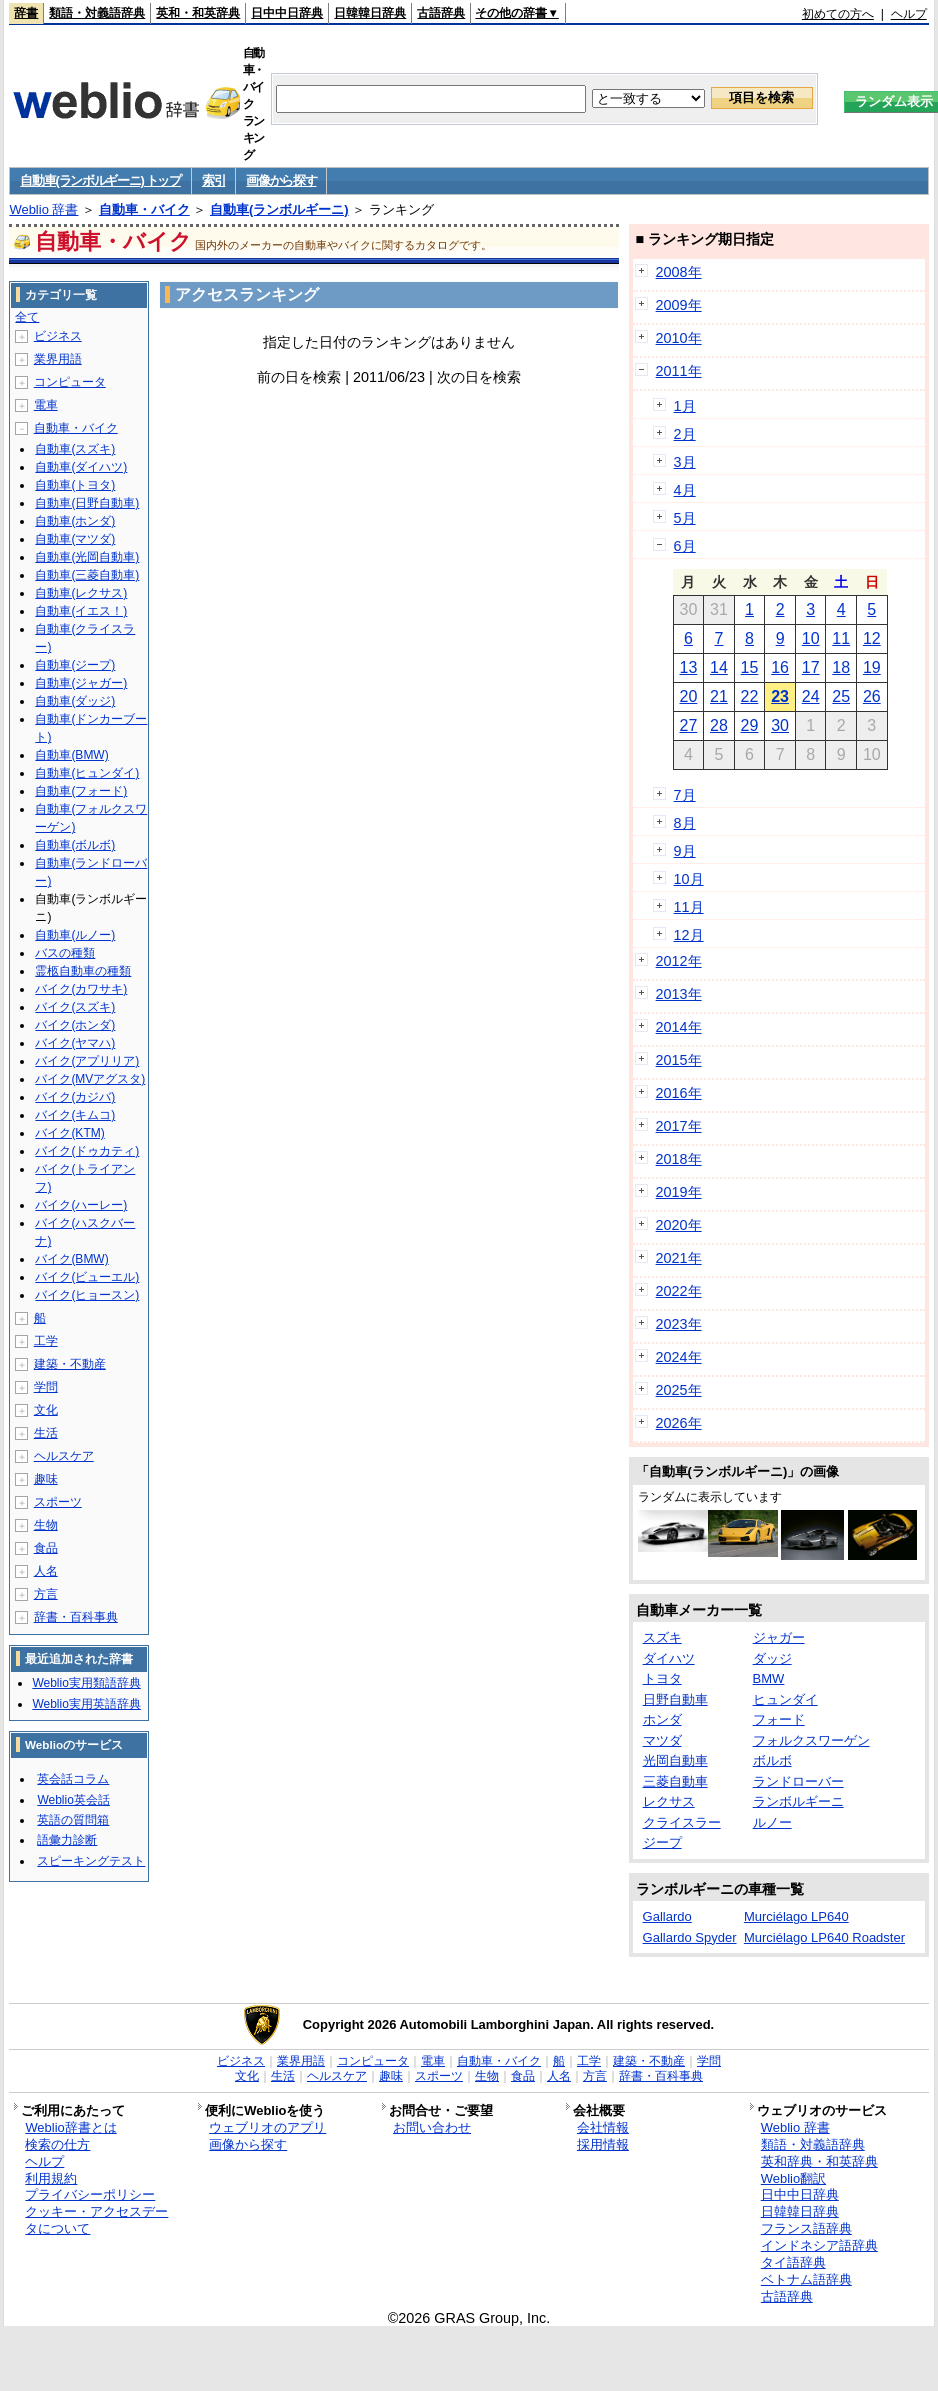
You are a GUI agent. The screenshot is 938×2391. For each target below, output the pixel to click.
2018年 (679, 1159)
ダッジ (772, 1658)
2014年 (679, 1027)
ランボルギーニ (798, 1801)
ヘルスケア (64, 1456)
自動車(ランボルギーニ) (279, 209)
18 (841, 667)
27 (688, 725)
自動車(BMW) (71, 755)
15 (750, 667)
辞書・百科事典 (76, 1617)
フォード (779, 1719)
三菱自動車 (675, 1781)
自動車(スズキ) (75, 449)
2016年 (679, 1093)
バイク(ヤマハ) (75, 1043)
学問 (46, 1387)
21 (719, 696)
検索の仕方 (57, 2144)
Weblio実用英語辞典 (86, 1704)
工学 (46, 1341)
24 (811, 696)
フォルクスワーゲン (811, 1740)
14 (719, 667)
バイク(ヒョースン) (87, 1295)
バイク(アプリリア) (87, 1061)
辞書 (26, 13)
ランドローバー (798, 1781)
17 (811, 667)
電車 (46, 405)
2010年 (679, 338)
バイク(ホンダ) (75, 1025)
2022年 (679, 1291)
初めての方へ (838, 14)
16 (780, 667)
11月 (689, 907)
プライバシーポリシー (90, 2194)
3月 (685, 462)
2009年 (679, 305)
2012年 (679, 961)
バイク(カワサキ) (81, 989)
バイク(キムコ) (75, 1115)
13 (688, 667)
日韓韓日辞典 (370, 13)
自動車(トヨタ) (75, 485)
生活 (46, 1433)
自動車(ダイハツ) (81, 467)
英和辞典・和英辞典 (819, 2161)
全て (27, 317)
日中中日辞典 (287, 13)
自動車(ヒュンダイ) (87, 773)
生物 (46, 1525)
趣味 (46, 1479)
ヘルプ (909, 14)
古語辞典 (441, 13)
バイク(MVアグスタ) (90, 1079)
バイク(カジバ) (75, 1097)
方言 (46, 1594)
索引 (213, 180)
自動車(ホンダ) (75, 521)
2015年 (679, 1060)
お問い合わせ (432, 2127)
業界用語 (58, 359)
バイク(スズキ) (75, 1007)
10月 (689, 879)
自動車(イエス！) (81, 611)
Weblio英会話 (73, 1800)
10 (811, 638)
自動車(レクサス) (81, 593)
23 (780, 696)
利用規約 (51, 2178)
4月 (685, 490)
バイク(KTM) (69, 1133)
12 (872, 638)
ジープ (662, 1842)
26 (872, 696)
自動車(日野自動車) (87, 503)
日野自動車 (675, 1699)
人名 (46, 1571)
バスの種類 (65, 953)
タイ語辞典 (793, 2262)
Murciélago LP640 (796, 1916)
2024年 (679, 1357)
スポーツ (58, 1502)
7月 (685, 795)
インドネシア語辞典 (819, 2245)
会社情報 (603, 2127)
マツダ (662, 1740)
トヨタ (662, 1678)
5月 (685, 518)
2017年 (679, 1126)
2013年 (679, 994)
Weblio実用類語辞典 (86, 1683)
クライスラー (682, 1822)
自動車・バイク (144, 209)
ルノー (772, 1822)
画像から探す (281, 180)
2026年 (679, 1423)
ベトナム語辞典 (806, 2279)
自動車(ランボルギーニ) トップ (100, 180)
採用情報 (603, 2144)
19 (872, 667)
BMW (769, 1678)
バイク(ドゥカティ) (87, 1151)
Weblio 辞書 (43, 209)
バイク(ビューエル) (87, 1277)
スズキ (662, 1637)
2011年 (679, 371)
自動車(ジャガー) (81, 683)
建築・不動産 (70, 1364)
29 (750, 725)
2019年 (679, 1192)
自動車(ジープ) (75, 665)
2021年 (679, 1258)
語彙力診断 (67, 1840)
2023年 (679, 1324)
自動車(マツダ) (75, 539)
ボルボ (772, 1760)
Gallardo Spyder (690, 1937)
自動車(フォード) (81, 791)
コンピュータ (70, 382)
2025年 (679, 1390)
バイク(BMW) (71, 1259)
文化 (46, 1410)
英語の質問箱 (73, 1820)
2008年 (679, 272)
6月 (685, 546)
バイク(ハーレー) (81, 1205)
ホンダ (662, 1719)
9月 (685, 851)
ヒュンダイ (785, 1699)
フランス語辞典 (806, 2228)
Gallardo (667, 1916)
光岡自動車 (675, 1760)
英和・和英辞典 (198, 13)
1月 (685, 406)
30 (780, 725)
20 (688, 696)
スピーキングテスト (91, 1861)
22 (750, 696)
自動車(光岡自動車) (87, 557)
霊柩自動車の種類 (83, 971)
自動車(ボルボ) (75, 845)
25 (841, 696)
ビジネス (58, 336)
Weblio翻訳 (793, 2178)
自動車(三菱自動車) (87, 575)
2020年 (679, 1225)
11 (841, 638)
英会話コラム (73, 1779)
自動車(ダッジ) (75, 701)
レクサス (669, 1801)
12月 (689, 935)
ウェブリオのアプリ (267, 2127)
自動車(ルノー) (75, 935)
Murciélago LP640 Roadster (824, 1937)
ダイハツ (669, 1658)
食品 (46, 1548)
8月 (685, 823)
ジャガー (779, 1637)
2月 (685, 434)
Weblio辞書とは (70, 2127)
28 (719, 725)
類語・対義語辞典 (97, 13)
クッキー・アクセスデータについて (96, 2220)
